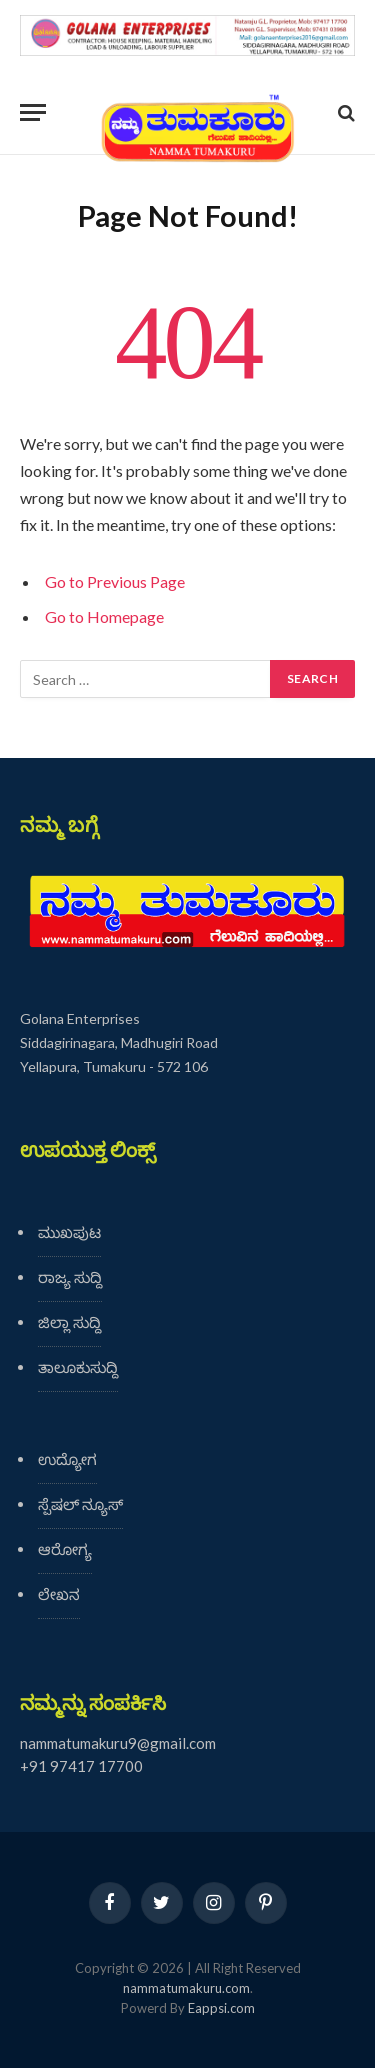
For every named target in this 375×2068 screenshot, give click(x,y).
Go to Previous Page (115, 581)
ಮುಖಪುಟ (69, 1232)
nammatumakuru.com (186, 1988)
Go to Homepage (104, 616)
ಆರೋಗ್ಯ (65, 1549)
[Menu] (33, 112)
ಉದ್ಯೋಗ (67, 1459)
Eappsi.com (221, 2008)
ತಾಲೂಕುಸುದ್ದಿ (78, 1367)
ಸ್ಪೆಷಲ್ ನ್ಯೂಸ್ (80, 1504)
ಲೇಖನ (59, 1594)
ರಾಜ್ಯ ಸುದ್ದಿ (70, 1277)
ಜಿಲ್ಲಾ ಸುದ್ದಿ (69, 1322)
